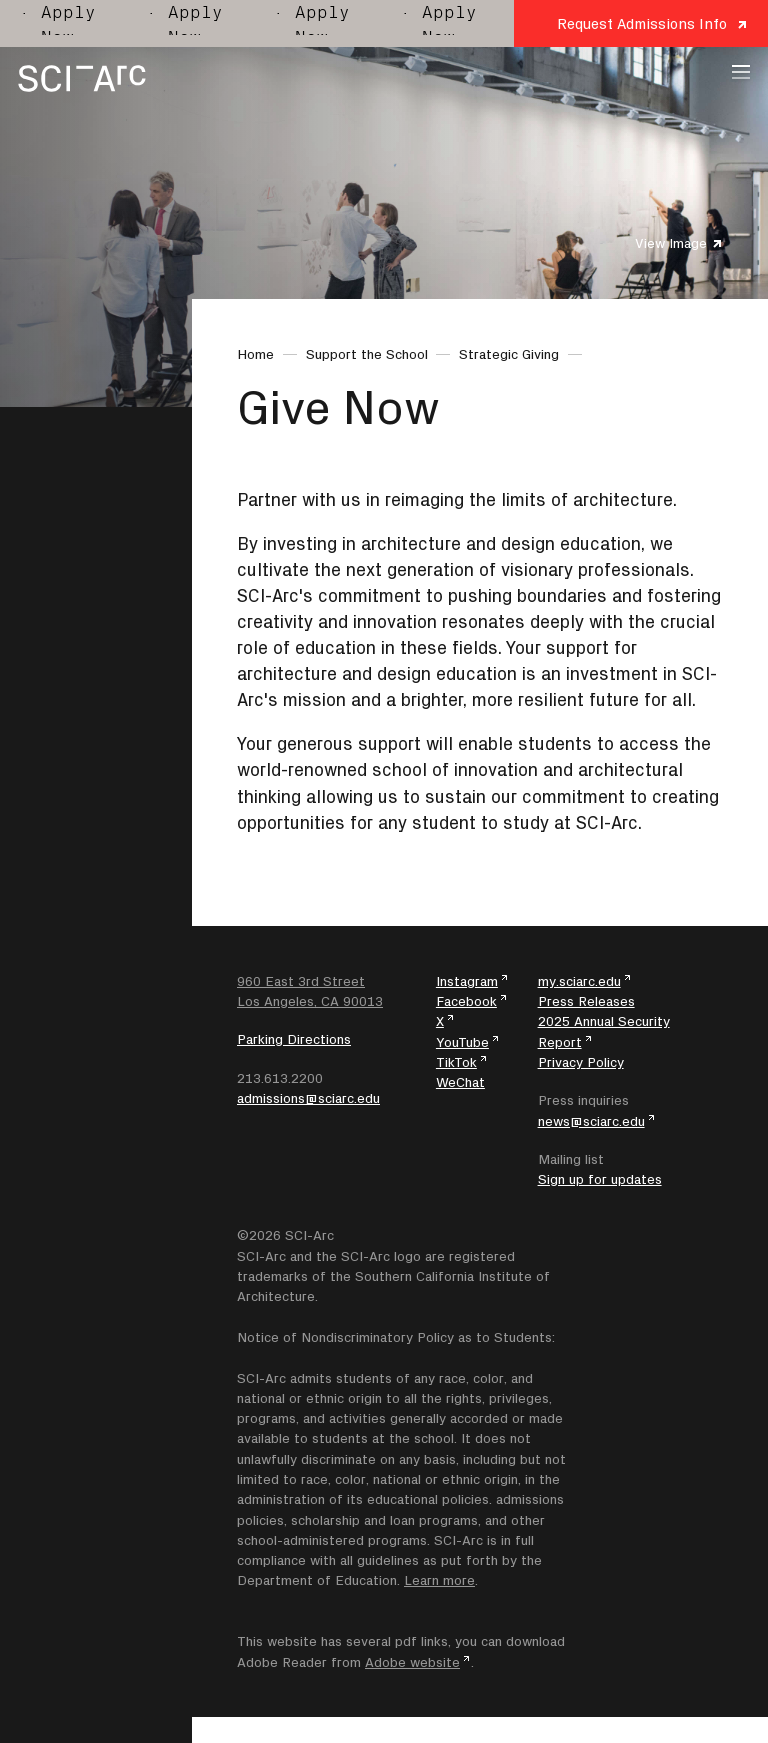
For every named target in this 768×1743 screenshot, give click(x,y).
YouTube (462, 1042)
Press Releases (586, 1001)
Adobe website (412, 1662)
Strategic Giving (509, 354)
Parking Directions (294, 1039)
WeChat (460, 1082)
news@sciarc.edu (591, 1121)
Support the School (367, 354)
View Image (671, 243)
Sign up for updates (600, 1179)
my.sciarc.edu (579, 981)
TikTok (456, 1062)
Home (255, 354)
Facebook (466, 1001)
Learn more (439, 1580)
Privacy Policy (581, 1062)
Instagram (467, 981)
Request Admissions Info (642, 23)
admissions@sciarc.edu (308, 1098)
